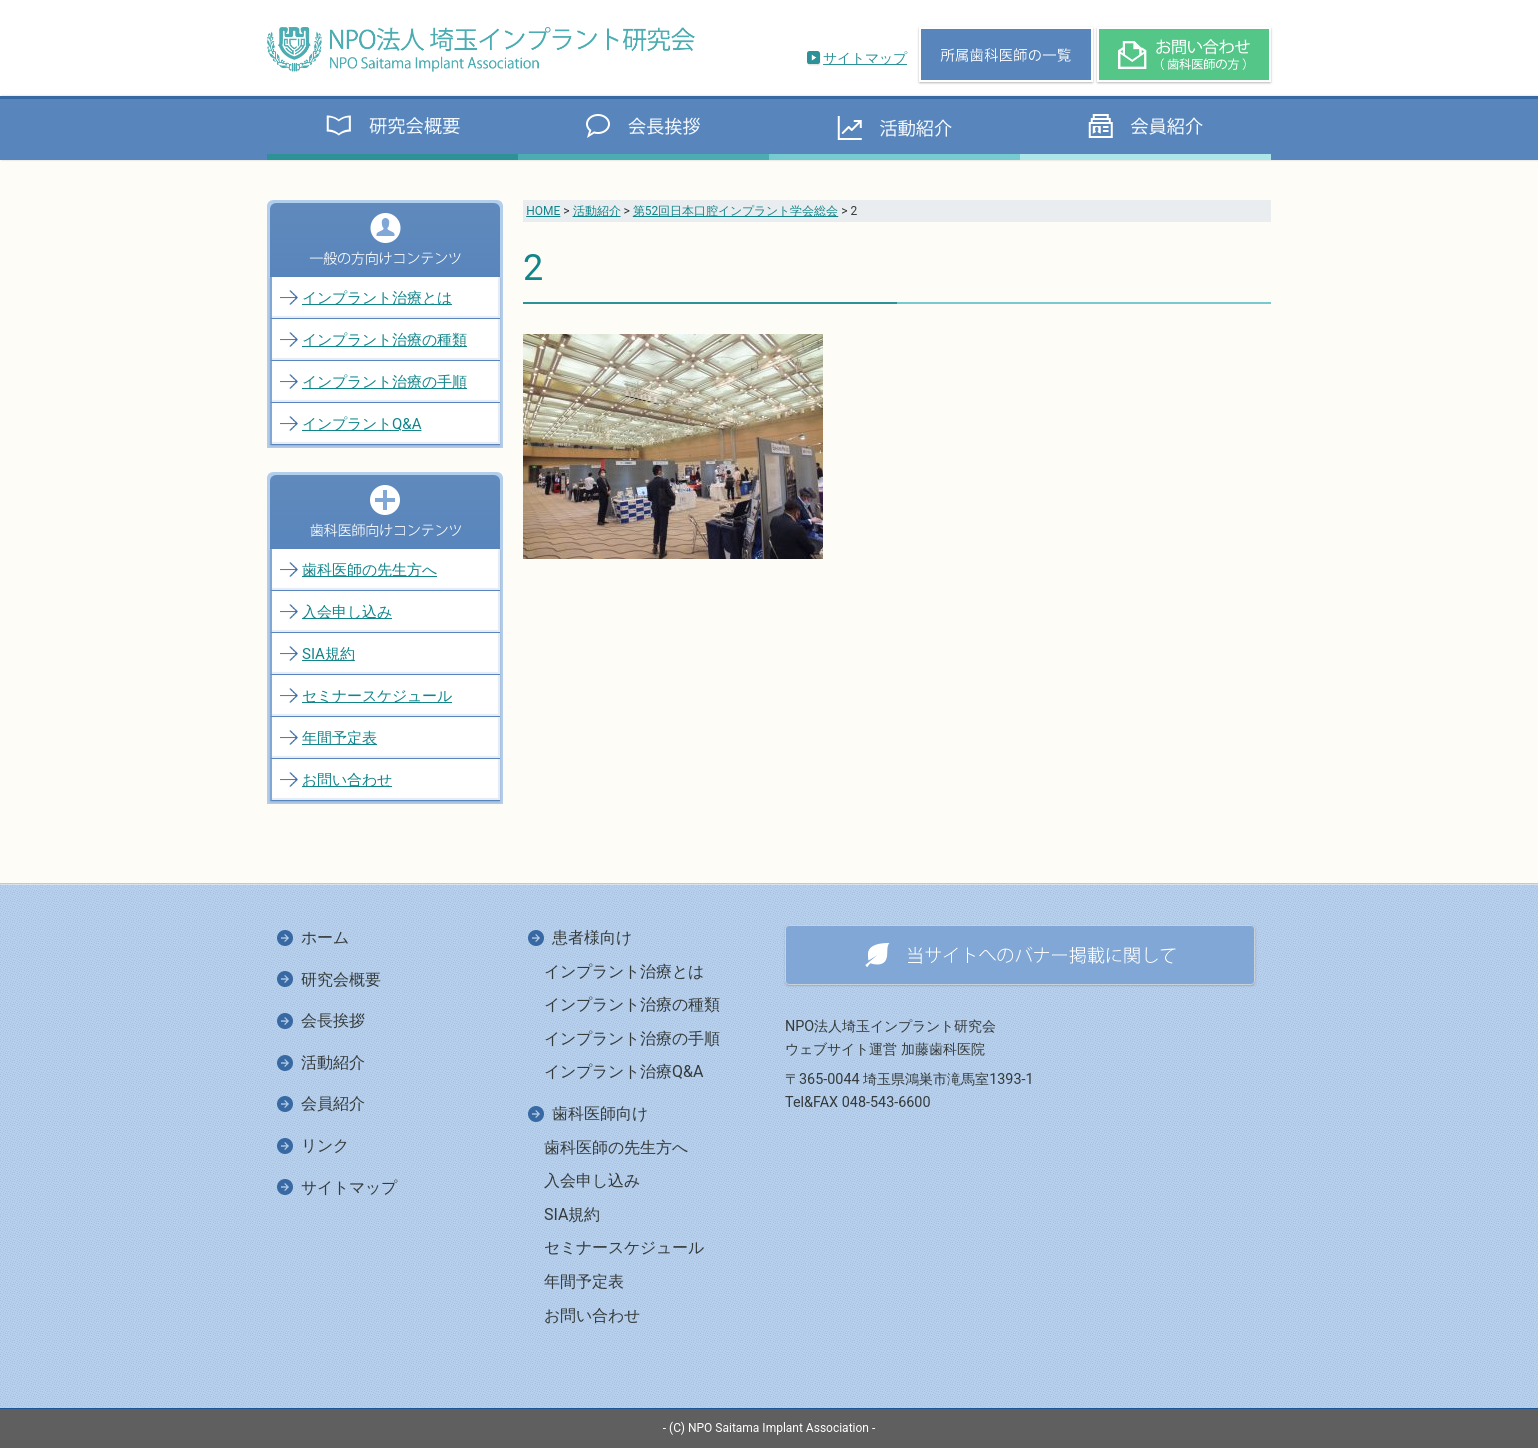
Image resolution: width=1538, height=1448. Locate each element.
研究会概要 (341, 979)
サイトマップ (865, 58)
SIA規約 (328, 654)
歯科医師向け (600, 1113)
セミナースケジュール (377, 696)
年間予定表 (339, 738)
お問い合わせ (347, 780)
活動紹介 (597, 211)
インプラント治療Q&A (623, 1071)
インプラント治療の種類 (384, 340)
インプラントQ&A (361, 424)
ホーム (325, 937)
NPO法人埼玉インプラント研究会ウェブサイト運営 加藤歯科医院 (890, 1038)
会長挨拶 (333, 1020)
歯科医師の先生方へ (369, 570)
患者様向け (592, 937)
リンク (325, 1145)
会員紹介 (333, 1103)
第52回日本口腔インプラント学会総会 (736, 211)
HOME (543, 211)
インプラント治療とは (377, 298)
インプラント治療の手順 (384, 382)
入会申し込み (347, 612)
